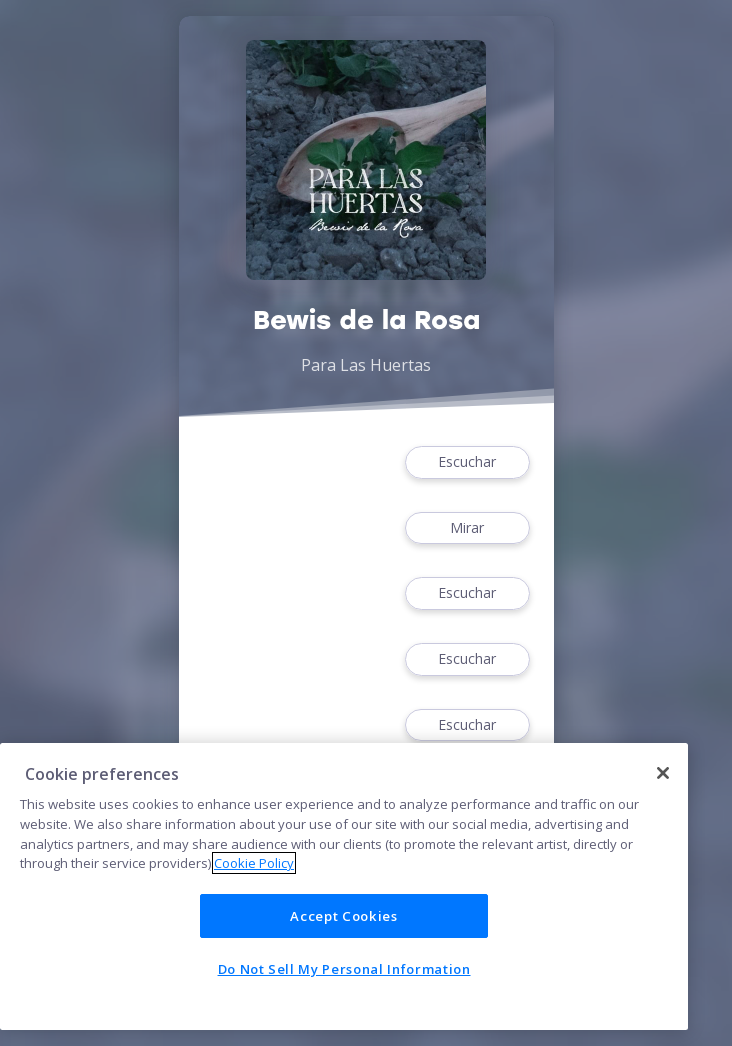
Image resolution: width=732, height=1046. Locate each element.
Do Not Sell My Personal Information (344, 969)
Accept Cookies (343, 916)
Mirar (467, 528)
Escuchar (467, 462)
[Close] (663, 773)
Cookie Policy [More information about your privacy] (254, 863)
